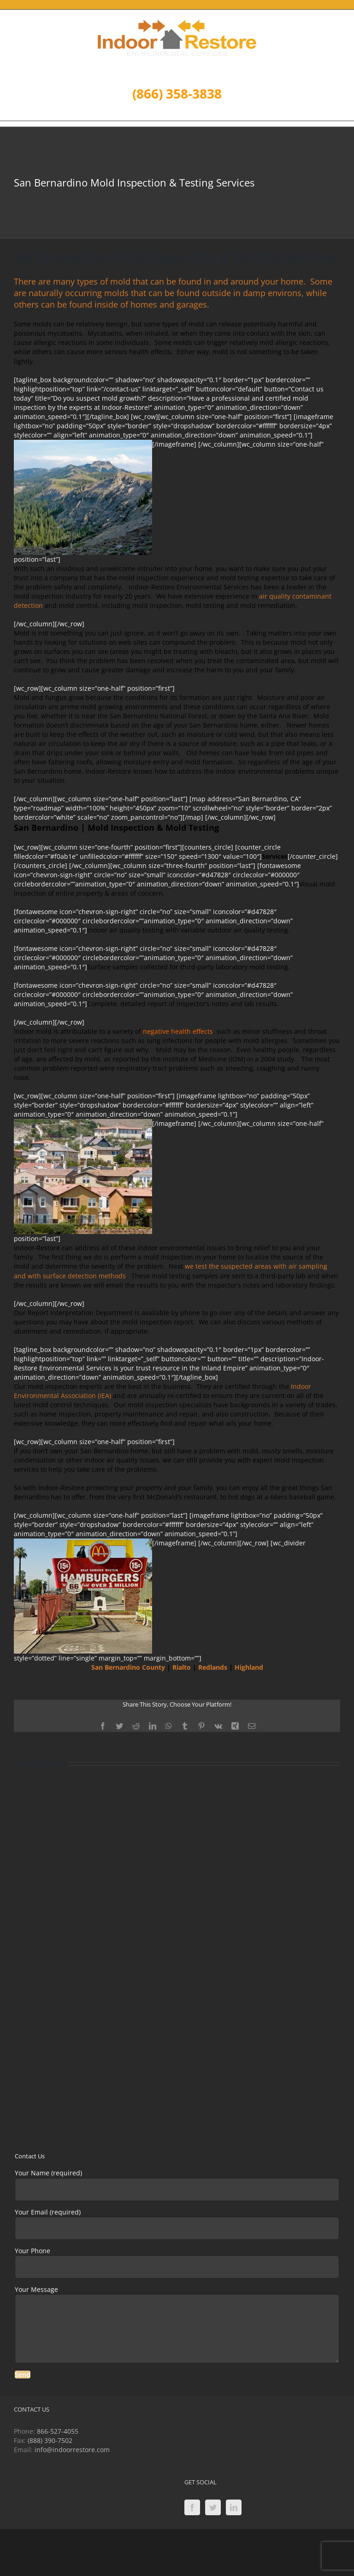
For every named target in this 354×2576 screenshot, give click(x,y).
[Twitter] (213, 2507)
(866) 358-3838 (177, 93)
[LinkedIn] (234, 2507)
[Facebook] (192, 2507)
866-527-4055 (57, 2431)
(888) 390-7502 (50, 2440)
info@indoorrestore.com (72, 2449)
